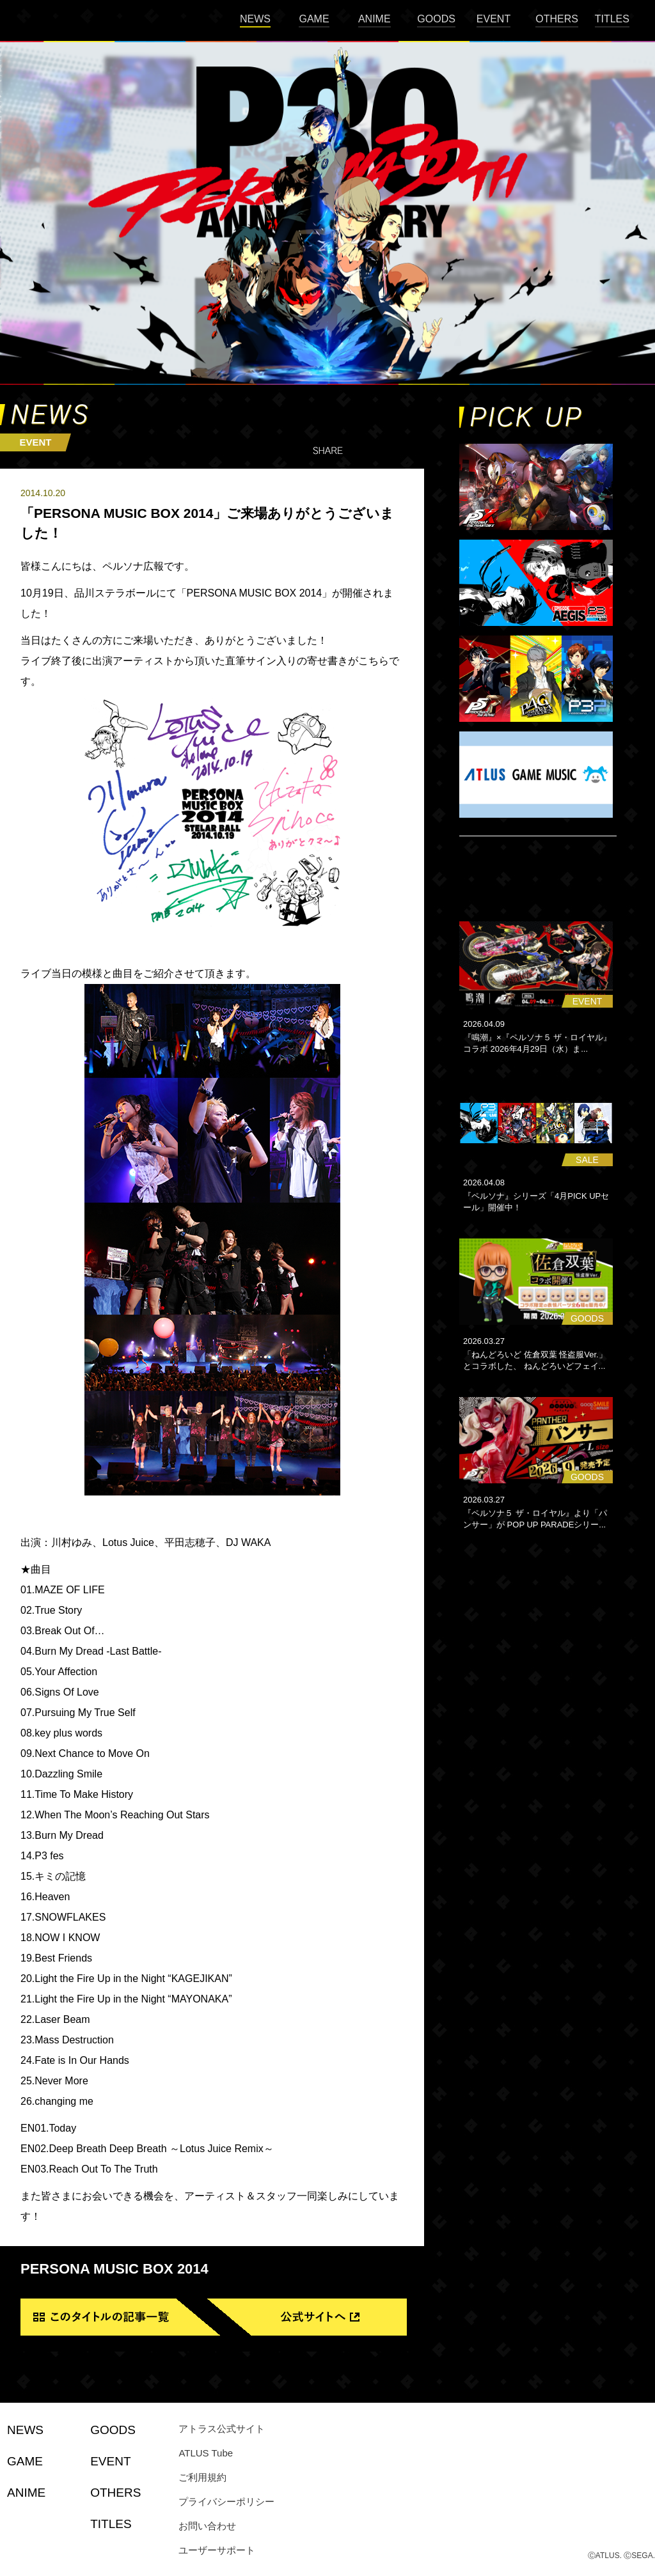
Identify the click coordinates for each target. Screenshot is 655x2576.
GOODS (436, 18)
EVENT (493, 18)
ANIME (374, 18)
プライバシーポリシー (226, 2501)
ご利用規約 (202, 2477)
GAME (314, 18)
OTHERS (556, 18)
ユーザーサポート (216, 2550)
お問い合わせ (207, 2525)
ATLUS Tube (205, 2452)
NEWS (255, 18)
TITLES (612, 18)
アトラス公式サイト (221, 2428)
